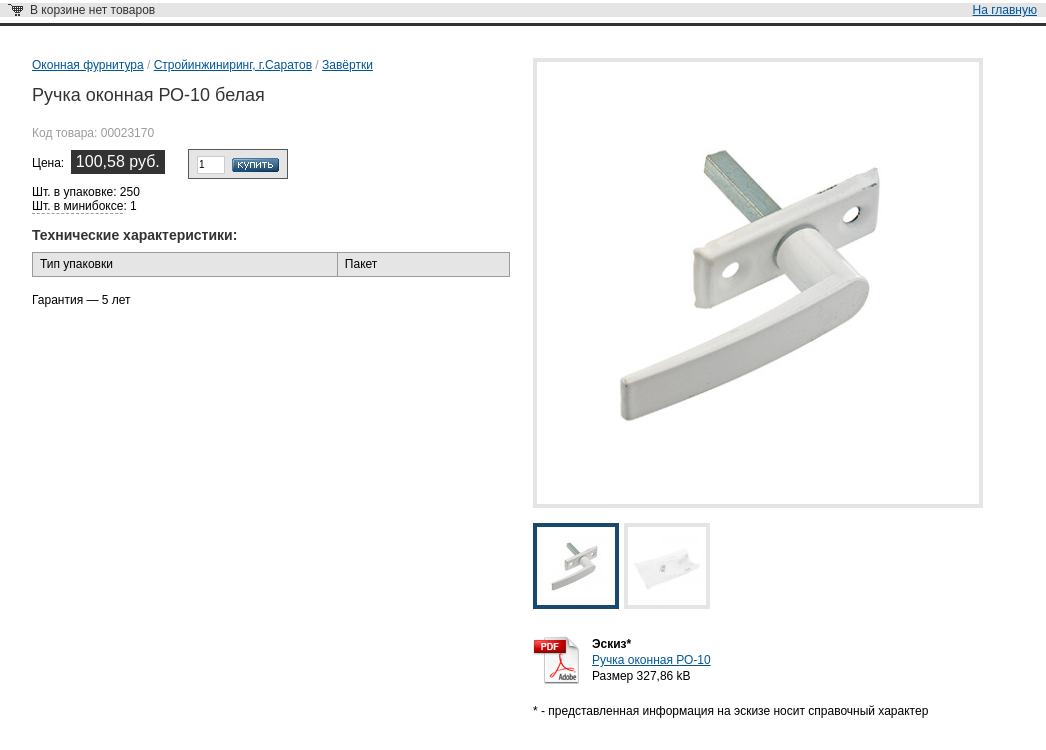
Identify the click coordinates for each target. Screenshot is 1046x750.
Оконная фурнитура (88, 65)
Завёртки (347, 65)
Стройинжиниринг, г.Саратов (233, 65)
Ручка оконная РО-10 (651, 660)
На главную (1005, 10)
